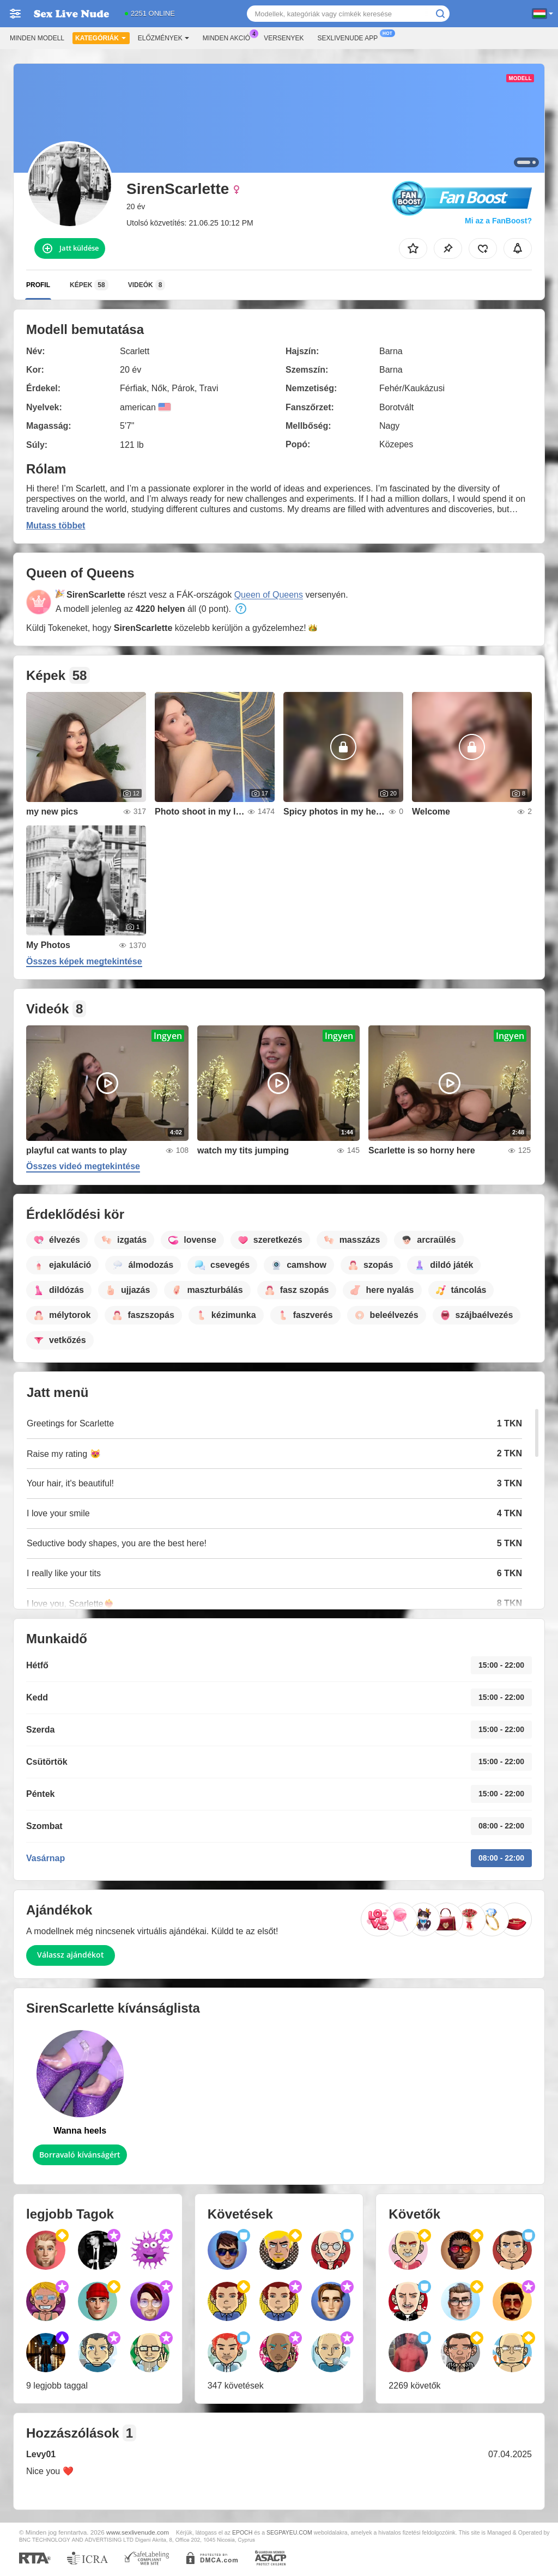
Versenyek (284, 38)
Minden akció (229, 37)
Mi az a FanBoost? (498, 220)
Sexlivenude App (351, 37)
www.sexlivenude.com (137, 2532)
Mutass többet (55, 525)
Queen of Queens (268, 594)
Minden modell (37, 38)
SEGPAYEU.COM (289, 2532)
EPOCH (242, 2532)
